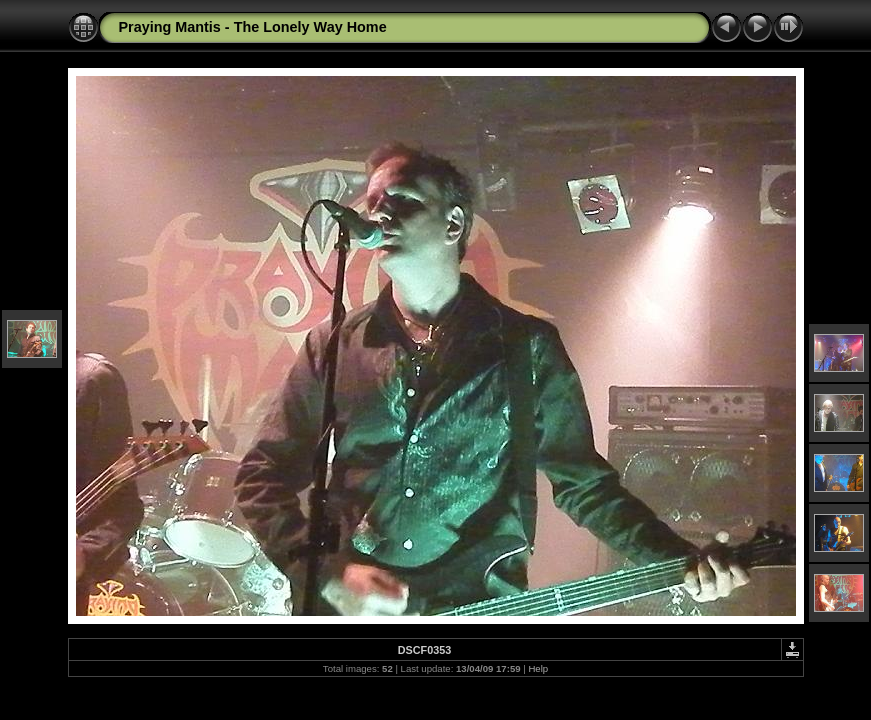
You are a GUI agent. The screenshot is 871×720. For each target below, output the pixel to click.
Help (538, 668)
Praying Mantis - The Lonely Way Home (253, 27)
